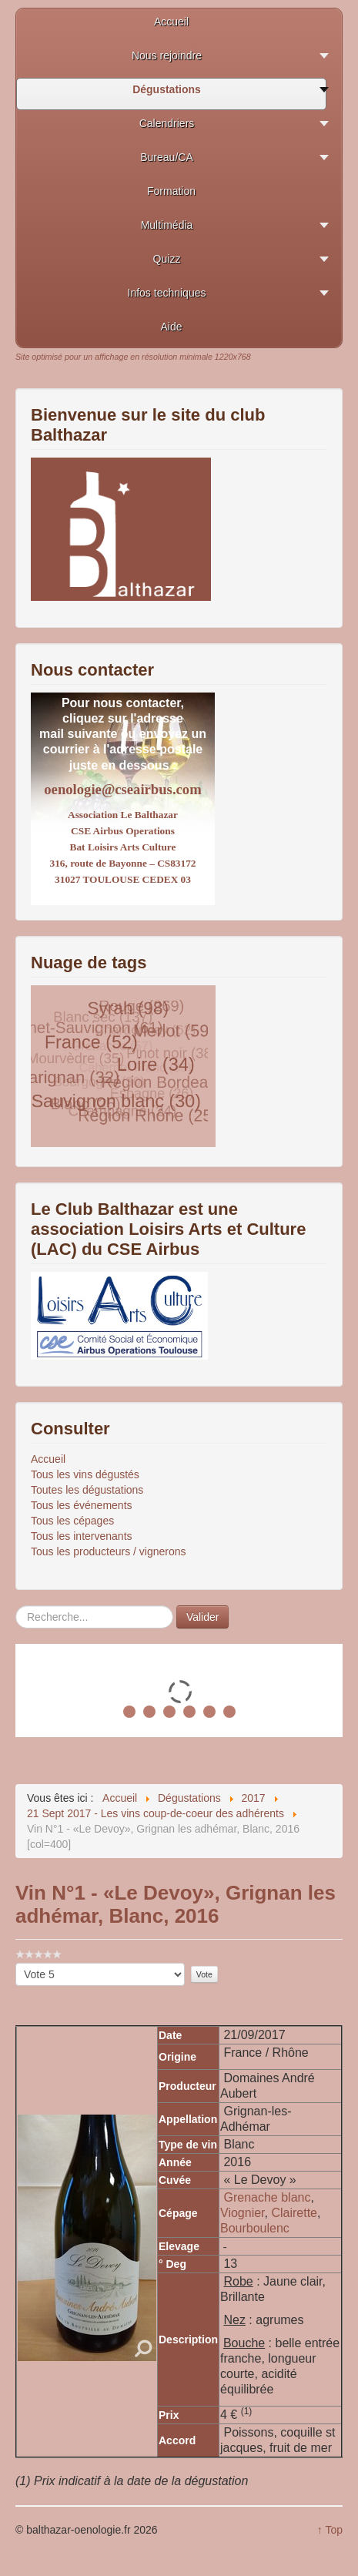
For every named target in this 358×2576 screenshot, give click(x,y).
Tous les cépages (72, 1520)
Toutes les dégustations (87, 1490)
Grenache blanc (266, 2197)
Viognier (242, 2212)
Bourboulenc (254, 2228)
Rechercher (15, 1605)
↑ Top (330, 2530)
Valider (202, 1617)
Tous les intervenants (81, 1536)
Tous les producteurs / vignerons (108, 1551)
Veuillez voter (15, 1963)
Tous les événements (81, 1505)
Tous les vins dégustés (85, 1474)
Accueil (48, 1459)
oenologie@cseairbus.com (122, 789)
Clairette (294, 2212)
